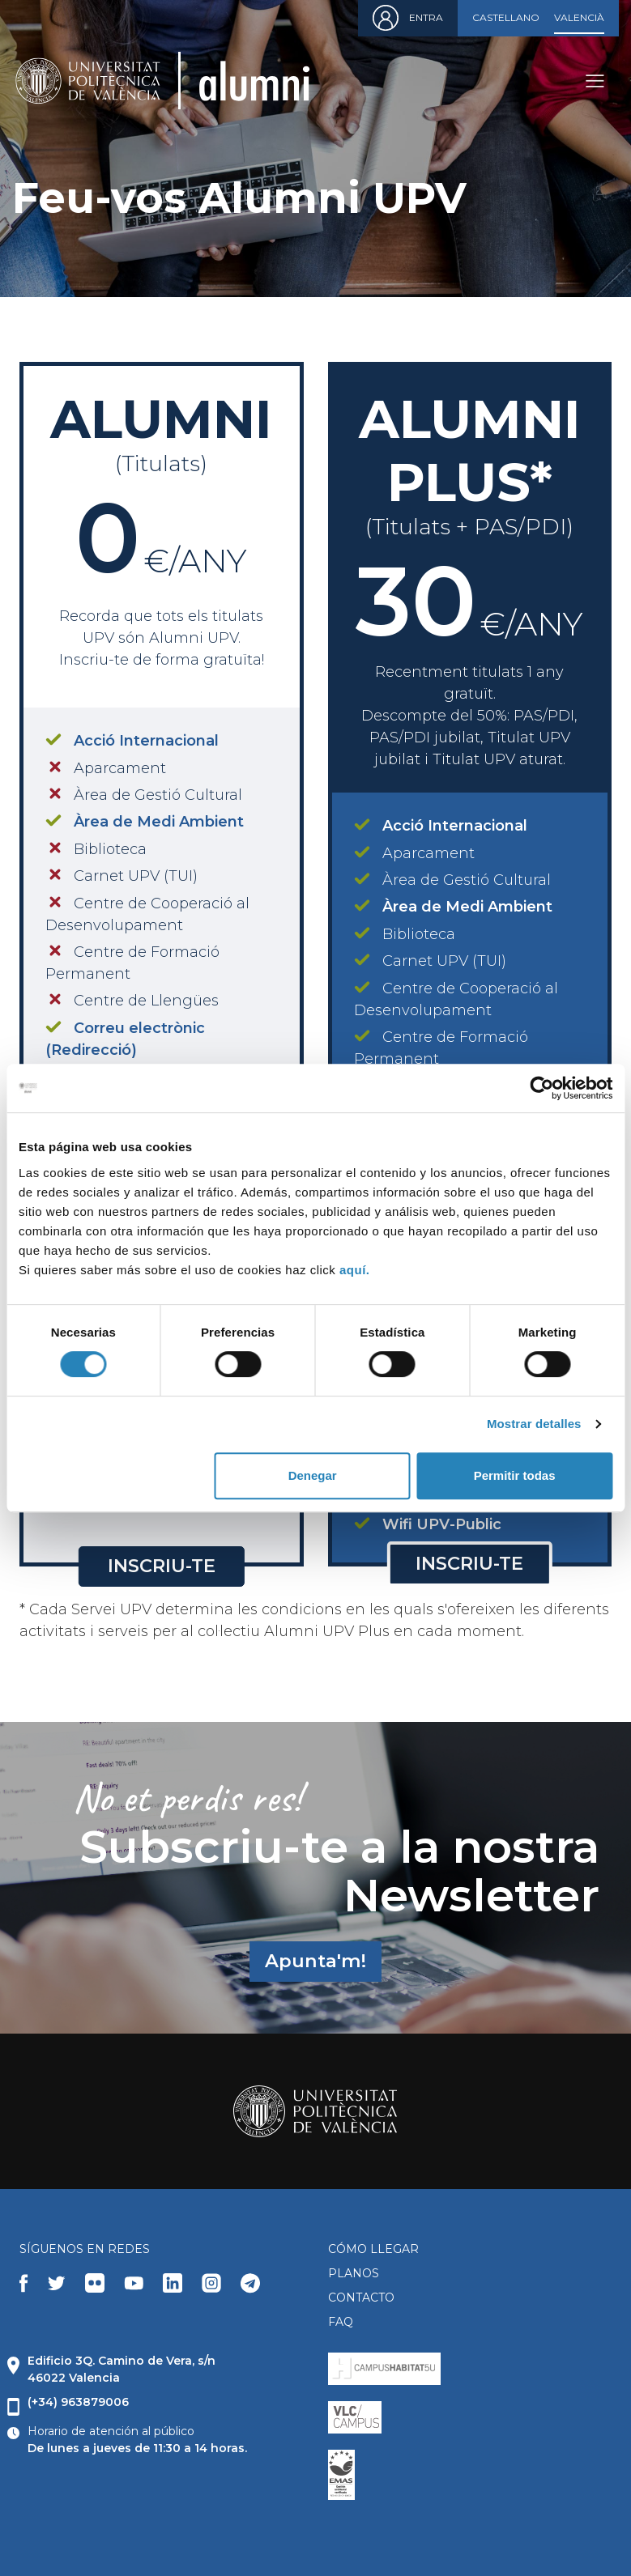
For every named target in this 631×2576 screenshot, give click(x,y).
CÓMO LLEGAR (373, 2249)
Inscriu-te (161, 1565)
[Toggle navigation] (594, 80)
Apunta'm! (315, 1960)
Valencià (579, 17)
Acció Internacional (146, 741)
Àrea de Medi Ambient (159, 822)
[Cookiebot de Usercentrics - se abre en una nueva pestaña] (541, 1088)
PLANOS (353, 2273)
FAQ (340, 2322)
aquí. (354, 1270)
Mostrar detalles (534, 1423)
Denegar (312, 1475)
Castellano (505, 17)
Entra (426, 17)
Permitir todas (515, 1475)
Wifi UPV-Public (441, 1524)
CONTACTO (361, 2297)
